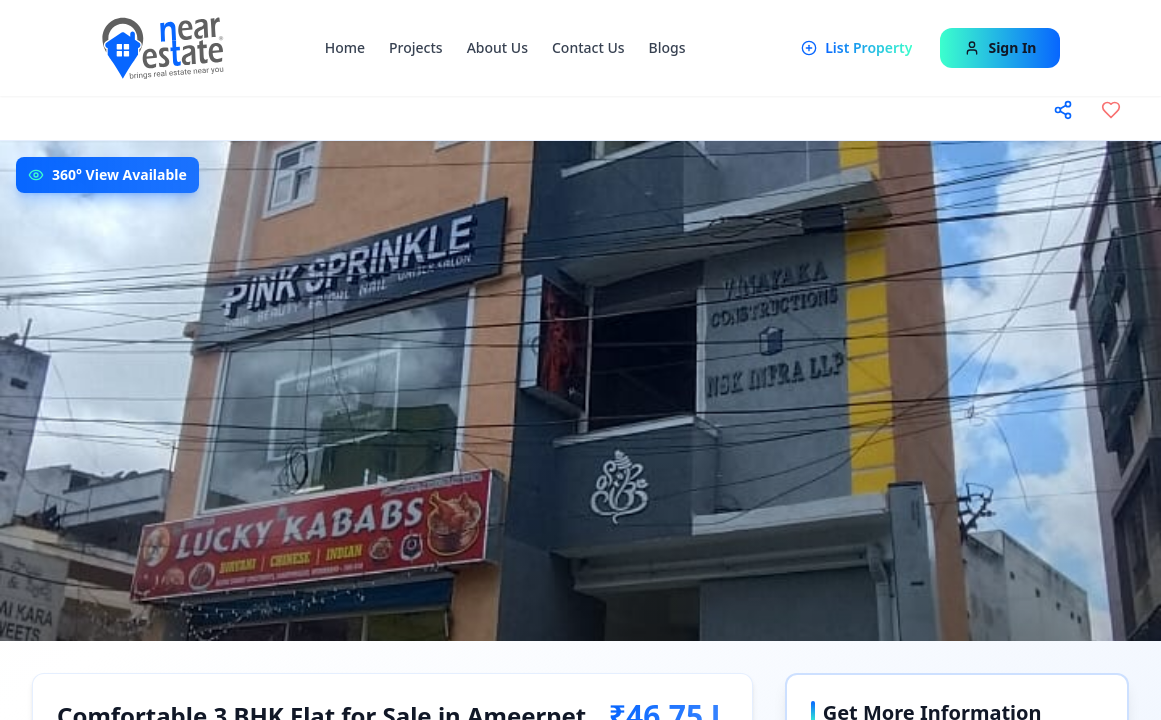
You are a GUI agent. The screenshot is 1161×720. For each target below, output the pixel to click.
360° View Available (119, 174)
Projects (416, 47)
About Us (497, 47)
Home (345, 47)
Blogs (667, 47)
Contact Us (588, 47)
